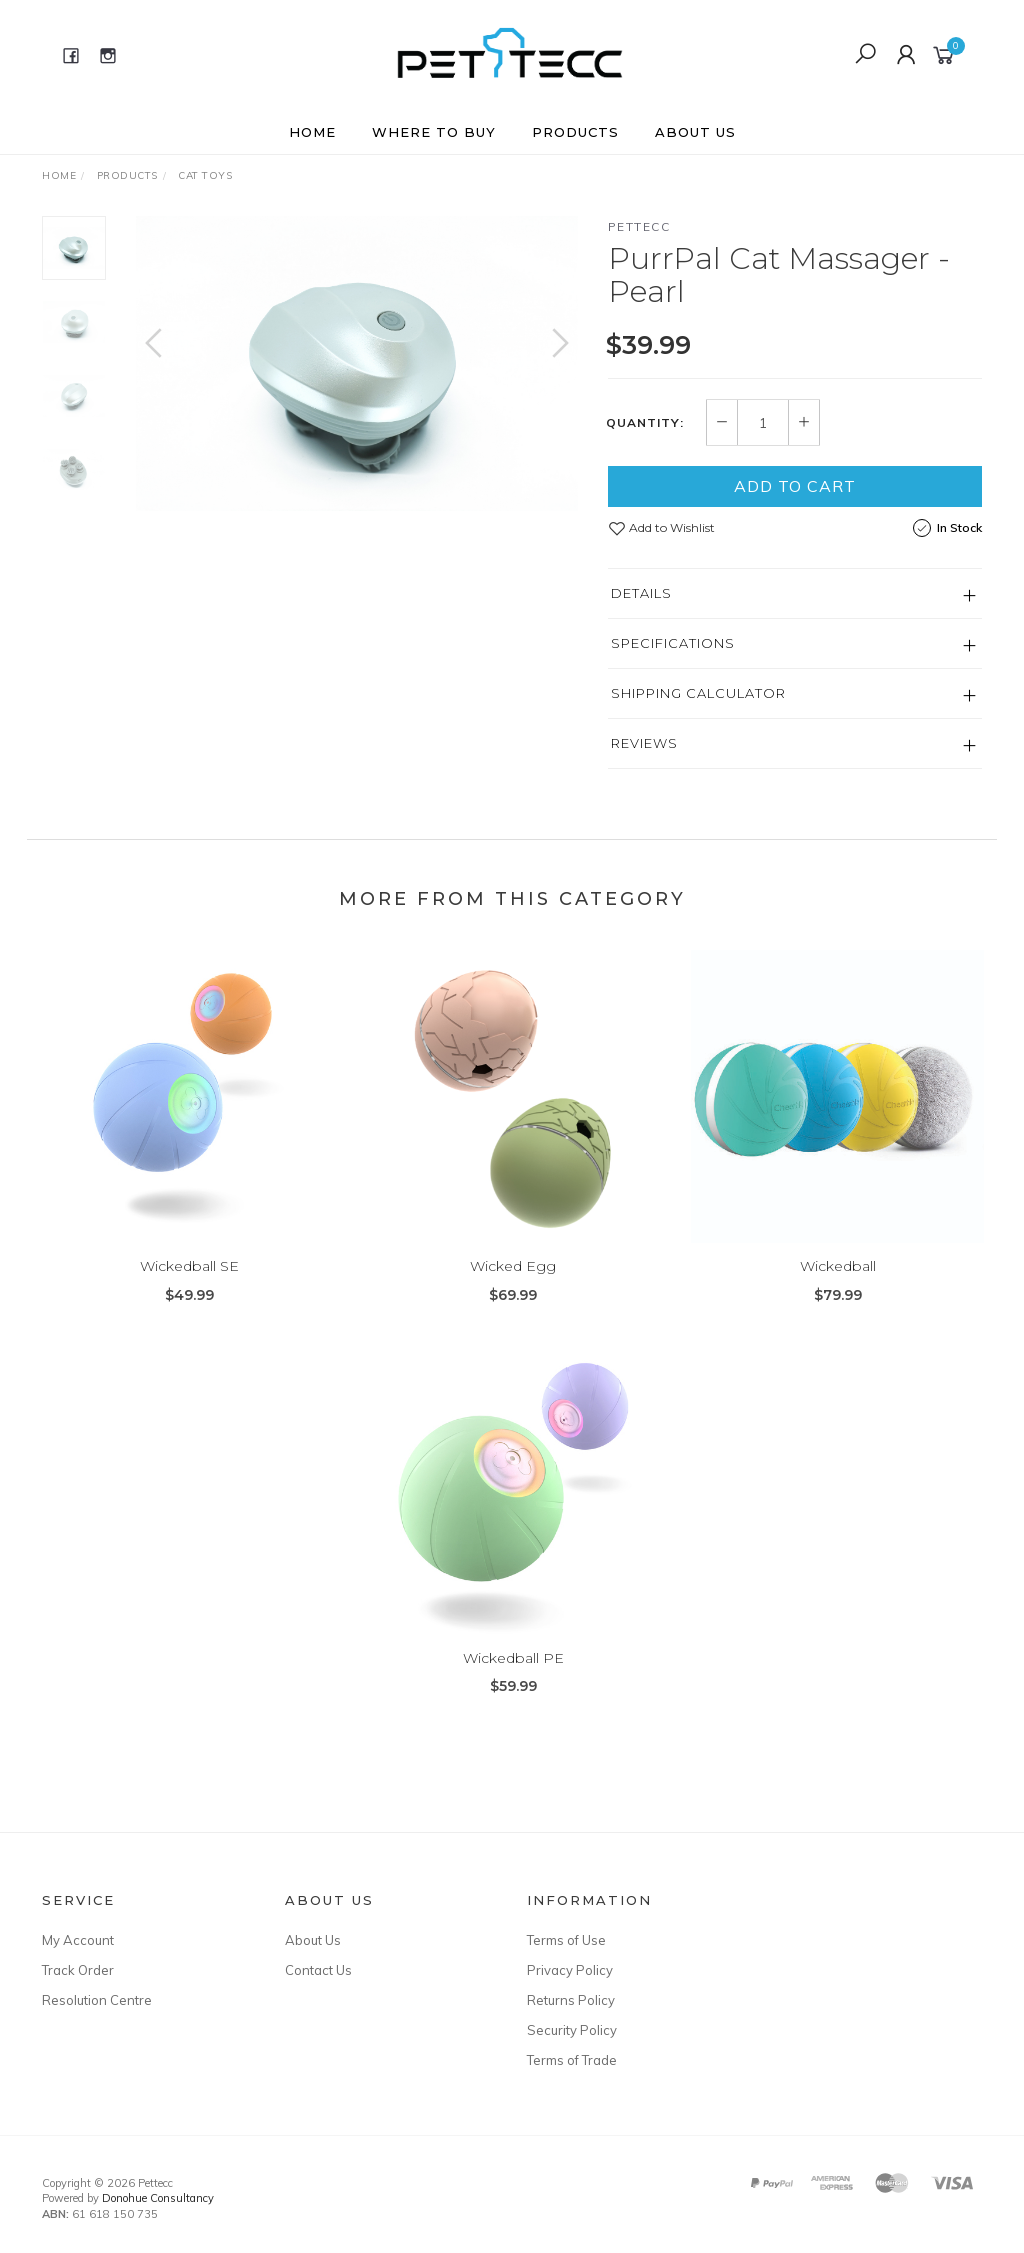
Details (641, 593)
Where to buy (434, 132)
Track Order (78, 1970)
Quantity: (645, 423)
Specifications (673, 643)
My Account (78, 1940)
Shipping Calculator (698, 693)
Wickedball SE (189, 1283)
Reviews (644, 743)
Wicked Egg (513, 1283)
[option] (357, 363)
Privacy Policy (570, 1970)
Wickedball (838, 1283)
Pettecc (639, 226)
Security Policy (572, 2030)
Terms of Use (566, 1940)
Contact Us (318, 1970)
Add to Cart (795, 486)
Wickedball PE (513, 1674)
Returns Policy (571, 2000)
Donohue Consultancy (158, 2198)
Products (575, 132)
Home (312, 132)
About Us (695, 132)
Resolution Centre (97, 2000)
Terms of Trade (572, 2060)
